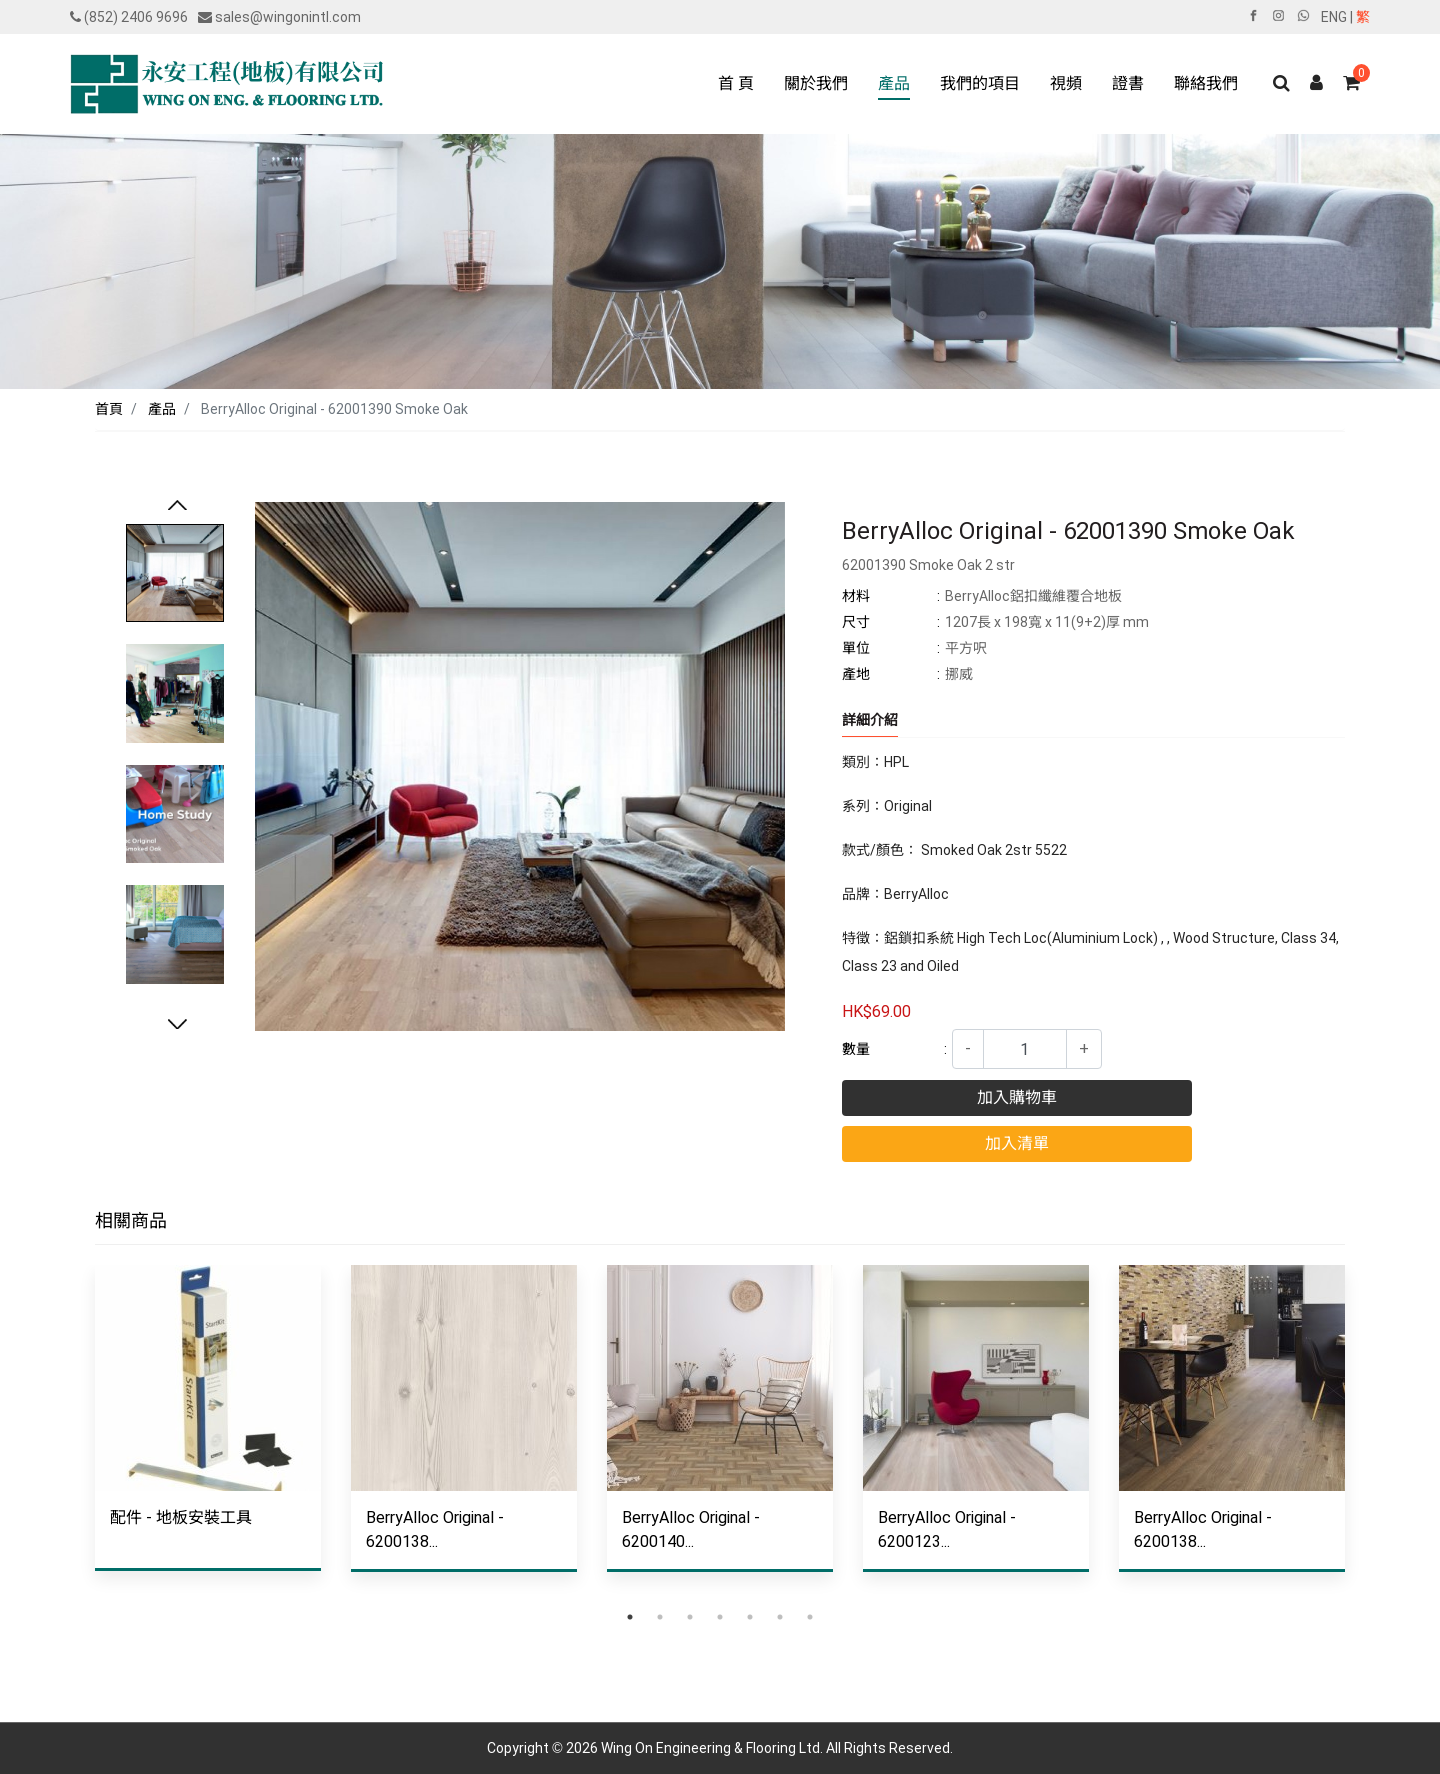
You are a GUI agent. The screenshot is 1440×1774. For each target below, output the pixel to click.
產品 (162, 409)
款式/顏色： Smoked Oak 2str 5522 (954, 850)
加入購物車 (1017, 1097)
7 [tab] (810, 1617)
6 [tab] (780, 1617)
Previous (177, 507)
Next (177, 1026)
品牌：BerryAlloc (895, 894)
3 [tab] (690, 1617)
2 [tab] (660, 1617)
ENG (1334, 17)
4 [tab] (720, 1617)
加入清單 (1017, 1143)
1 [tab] (630, 1617)
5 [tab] (750, 1617)
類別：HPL (875, 762)
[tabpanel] (208, 1433)
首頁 (109, 409)
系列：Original (887, 806)
